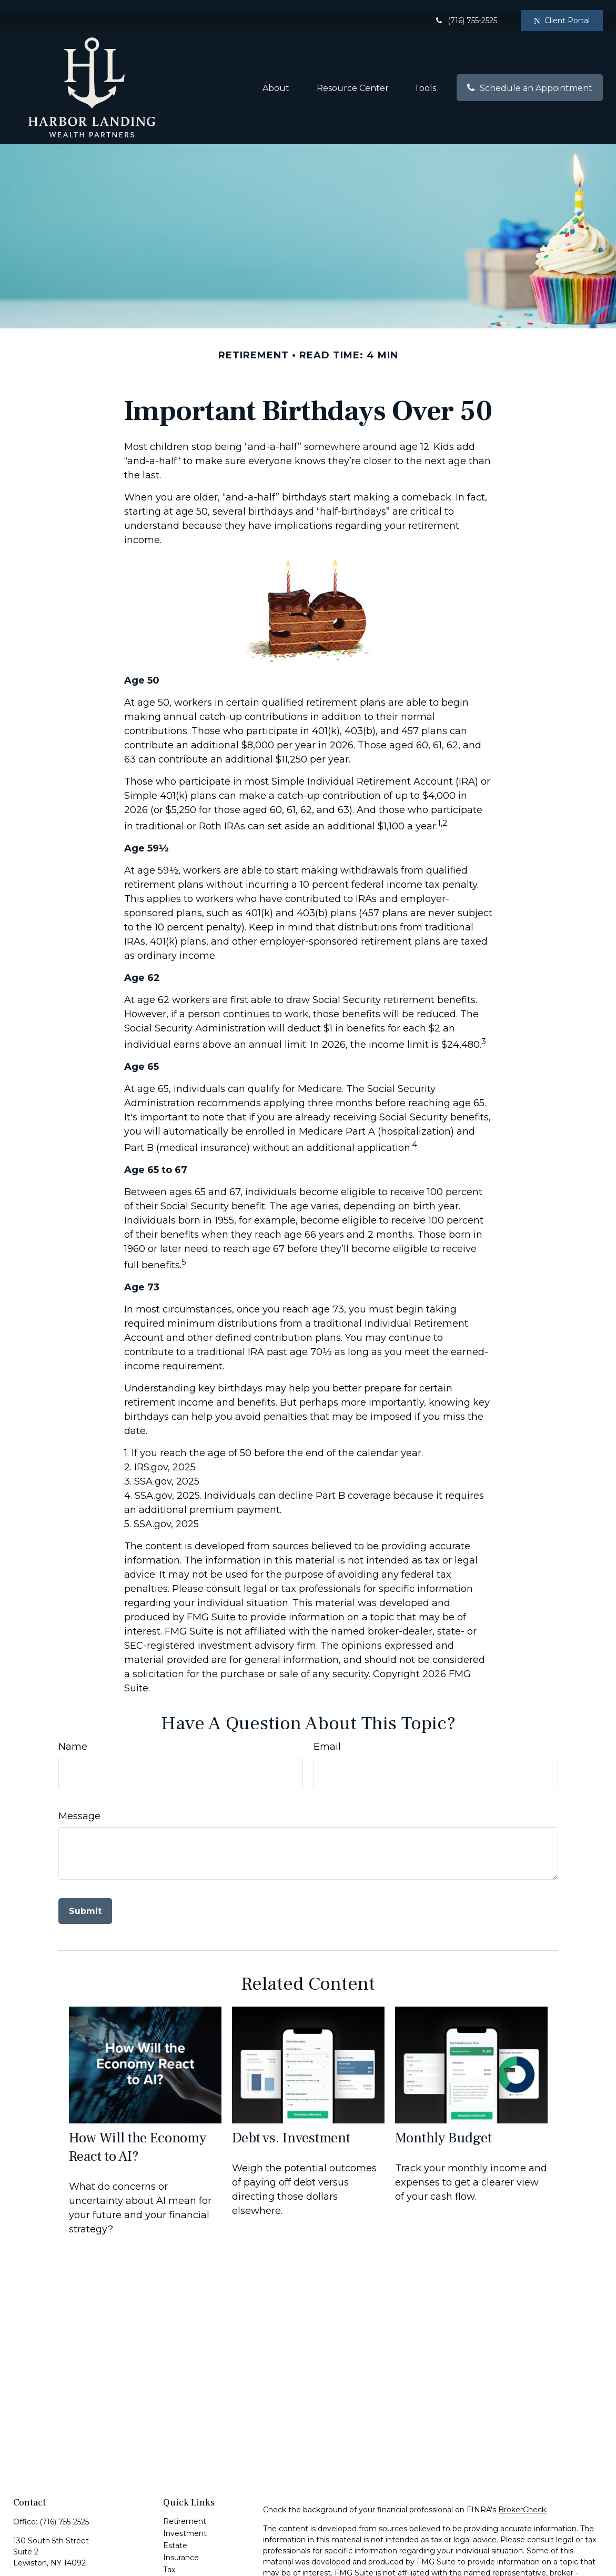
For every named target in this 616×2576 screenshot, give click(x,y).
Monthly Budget (443, 2128)
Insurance (181, 2547)
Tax (169, 2559)
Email (327, 1736)
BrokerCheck (522, 2499)
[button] (277, 77)
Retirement (184, 2511)
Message (79, 1806)
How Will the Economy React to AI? (137, 2137)
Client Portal (562, 10)
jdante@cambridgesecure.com (70, 2571)
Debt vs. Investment (291, 2128)
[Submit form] (85, 1901)
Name (72, 1736)
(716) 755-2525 (466, 10)
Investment (185, 2523)
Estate (175, 2535)
